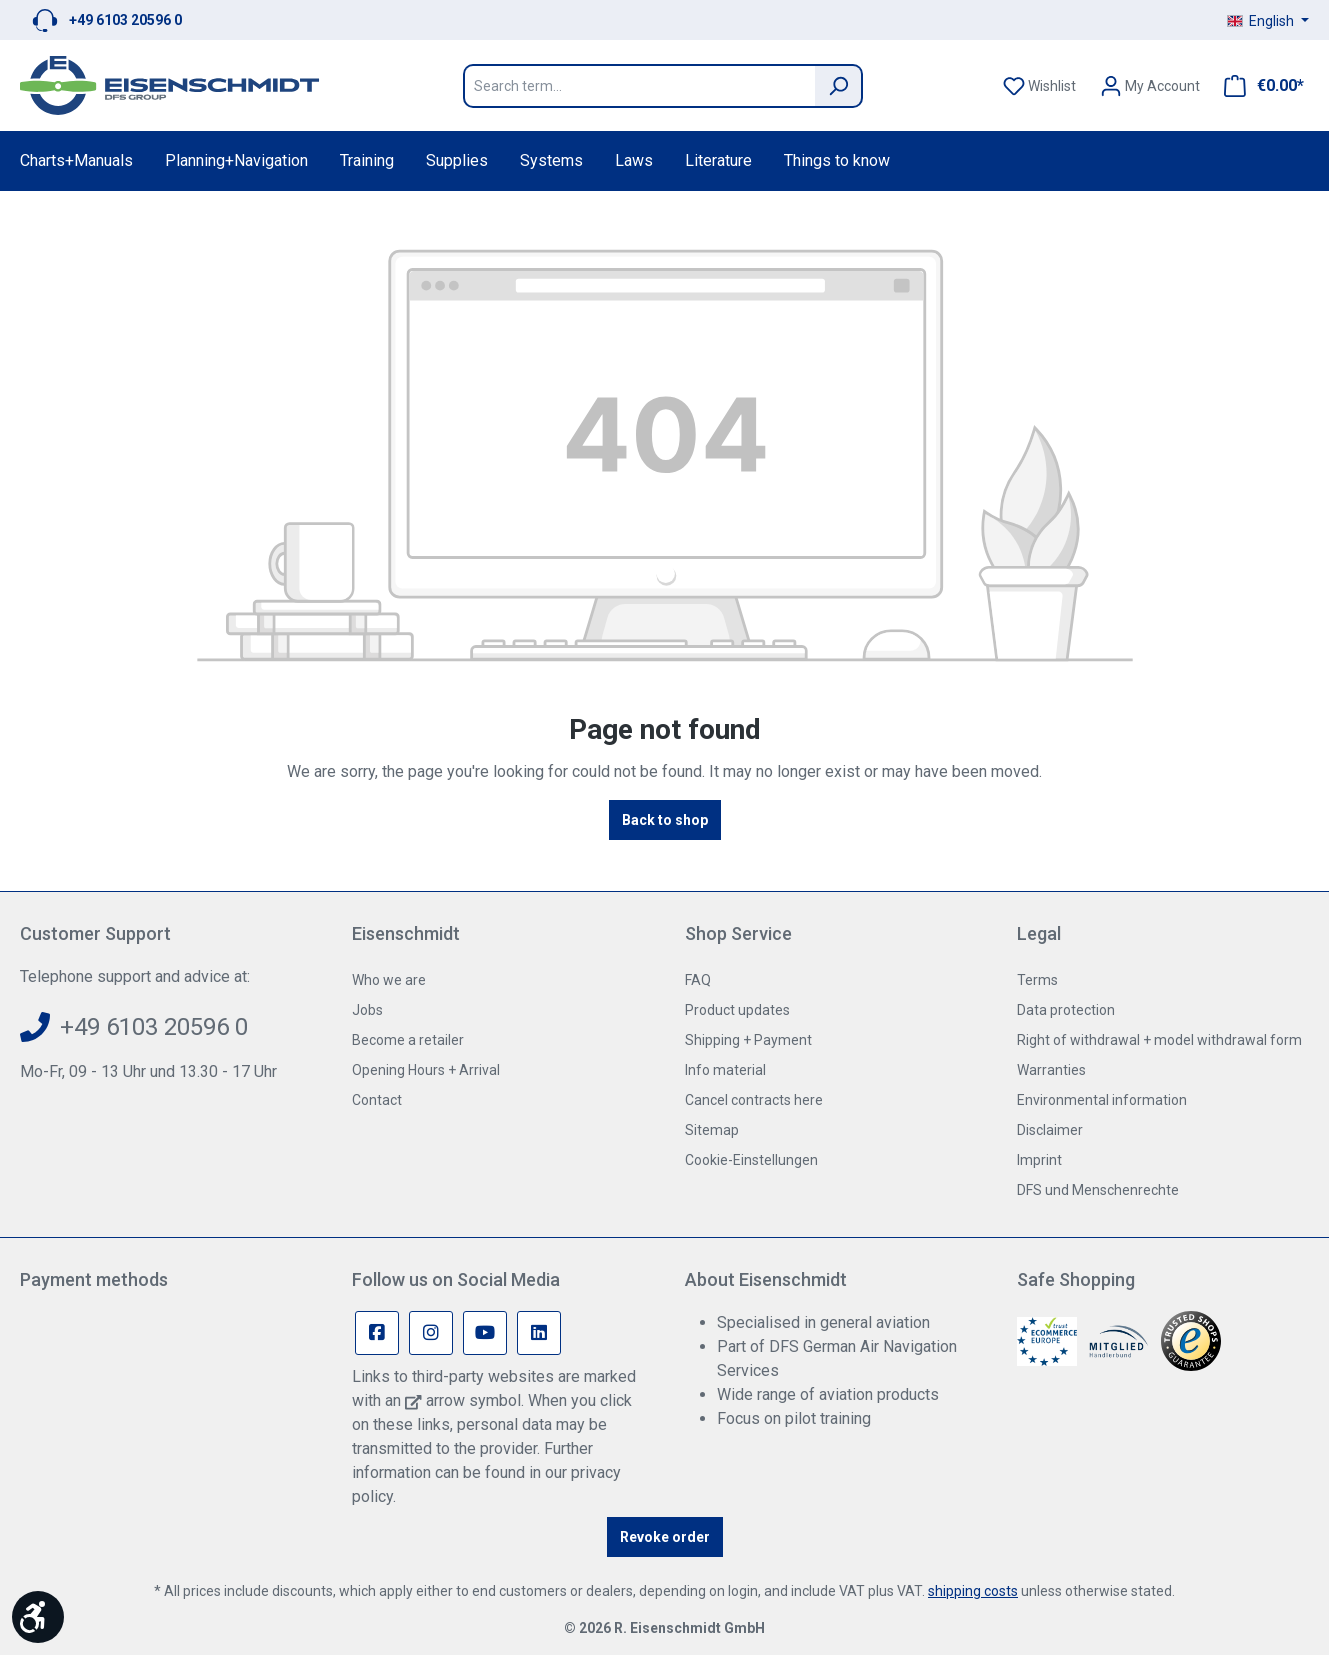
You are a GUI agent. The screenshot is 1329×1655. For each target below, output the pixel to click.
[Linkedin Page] (539, 1333)
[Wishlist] (1039, 86)
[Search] (839, 86)
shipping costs (973, 1591)
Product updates (737, 1010)
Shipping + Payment (748, 1040)
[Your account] (1150, 86)
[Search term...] (639, 86)
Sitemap (712, 1130)
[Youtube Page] (485, 1333)
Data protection (1066, 1010)
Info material (725, 1070)
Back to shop (665, 820)
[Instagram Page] (431, 1333)
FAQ (698, 980)
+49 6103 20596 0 (125, 20)
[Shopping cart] (1258, 86)
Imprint (1039, 1160)
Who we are (389, 980)
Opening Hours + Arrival (426, 1070)
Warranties (1051, 1070)
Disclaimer (1050, 1130)
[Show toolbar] (38, 1617)
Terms (1037, 980)
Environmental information (1102, 1100)
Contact (377, 1100)
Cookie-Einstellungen (751, 1160)
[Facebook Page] (377, 1333)
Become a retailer (408, 1040)
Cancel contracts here (754, 1100)
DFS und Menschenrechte (1098, 1190)
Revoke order (665, 1537)
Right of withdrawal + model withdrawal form (1159, 1040)
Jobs (367, 1010)
